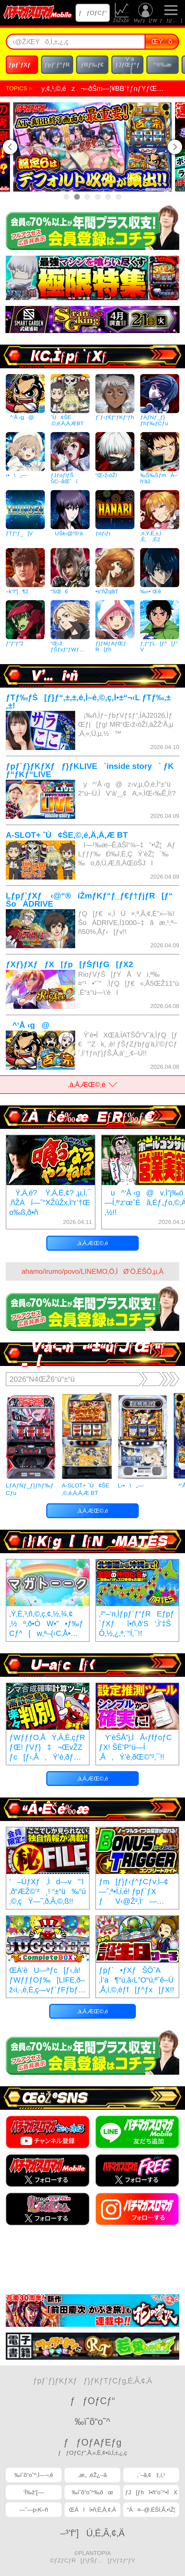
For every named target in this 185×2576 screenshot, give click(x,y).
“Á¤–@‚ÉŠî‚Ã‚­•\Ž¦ (151, 2509)
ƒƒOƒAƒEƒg (92, 2447)
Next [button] (176, 147)
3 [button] (87, 196)
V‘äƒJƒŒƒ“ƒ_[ (127, 65)
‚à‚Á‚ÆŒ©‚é (92, 1243)
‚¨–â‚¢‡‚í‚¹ (151, 2475)
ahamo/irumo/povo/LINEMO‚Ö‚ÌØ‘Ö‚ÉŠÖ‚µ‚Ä (92, 1271)
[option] (91, 147)
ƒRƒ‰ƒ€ (92, 64)
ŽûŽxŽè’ (122, 13)
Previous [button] (8, 147)
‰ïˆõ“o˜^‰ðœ (92, 2492)
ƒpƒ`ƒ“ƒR (57, 64)
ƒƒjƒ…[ (171, 13)
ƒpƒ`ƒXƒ (21, 64)
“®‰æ (162, 64)
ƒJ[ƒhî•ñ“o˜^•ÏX (151, 2492)
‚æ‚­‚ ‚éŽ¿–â (92, 2475)
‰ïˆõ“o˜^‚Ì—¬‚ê (33, 2475)
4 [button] (97, 196)
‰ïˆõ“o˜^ (92, 2421)
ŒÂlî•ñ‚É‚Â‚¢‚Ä (92, 2509)
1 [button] (66, 196)
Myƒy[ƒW (145, 13)
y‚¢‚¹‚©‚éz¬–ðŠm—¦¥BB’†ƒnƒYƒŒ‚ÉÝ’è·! (96, 91)
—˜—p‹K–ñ (33, 2509)
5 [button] (108, 196)
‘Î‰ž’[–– (33, 2492)
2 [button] (77, 196)
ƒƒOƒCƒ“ (93, 13)
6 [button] (118, 196)
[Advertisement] (92, 2262)
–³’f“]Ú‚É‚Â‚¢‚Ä (92, 2533)
